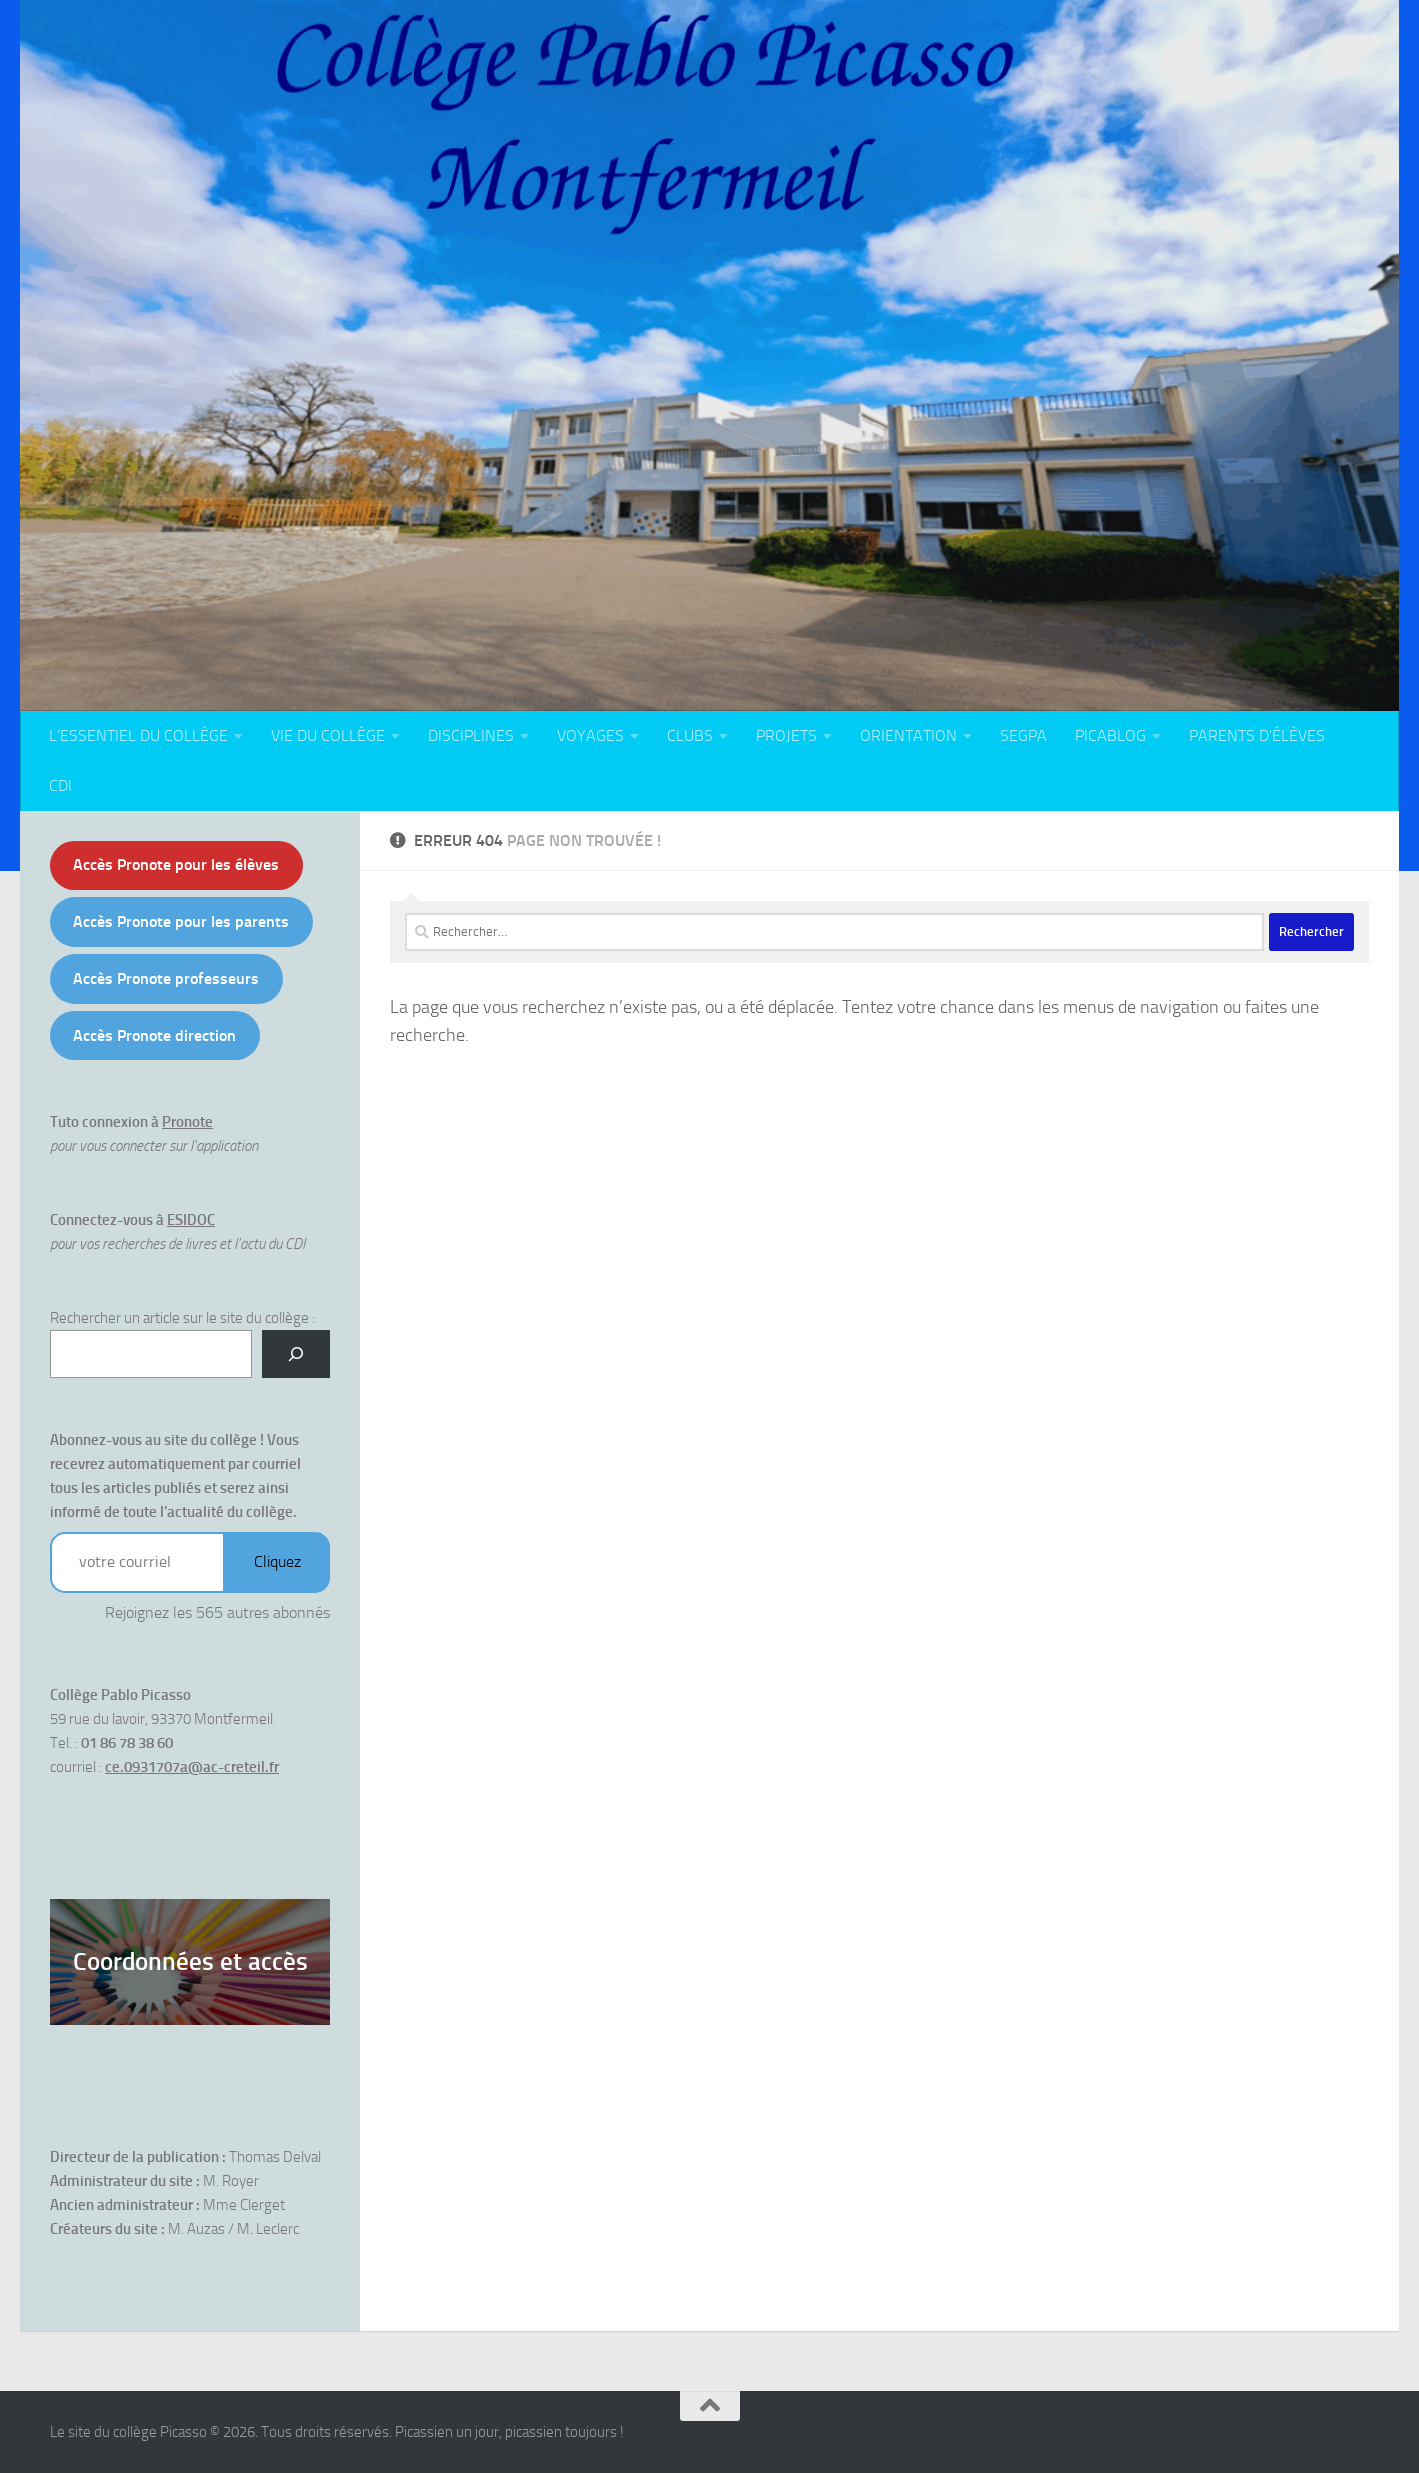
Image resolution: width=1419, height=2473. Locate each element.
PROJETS (786, 735)
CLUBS (690, 735)
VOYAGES (590, 735)
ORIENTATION (908, 735)
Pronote (187, 1122)
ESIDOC (191, 1220)
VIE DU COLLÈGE (328, 735)
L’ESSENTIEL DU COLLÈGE (138, 735)
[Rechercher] (296, 1354)
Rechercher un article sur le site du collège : (182, 1318)
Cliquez (277, 1561)
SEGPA (1023, 735)
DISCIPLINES (471, 735)
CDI (60, 785)
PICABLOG (1110, 735)
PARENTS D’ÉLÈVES (1257, 735)
